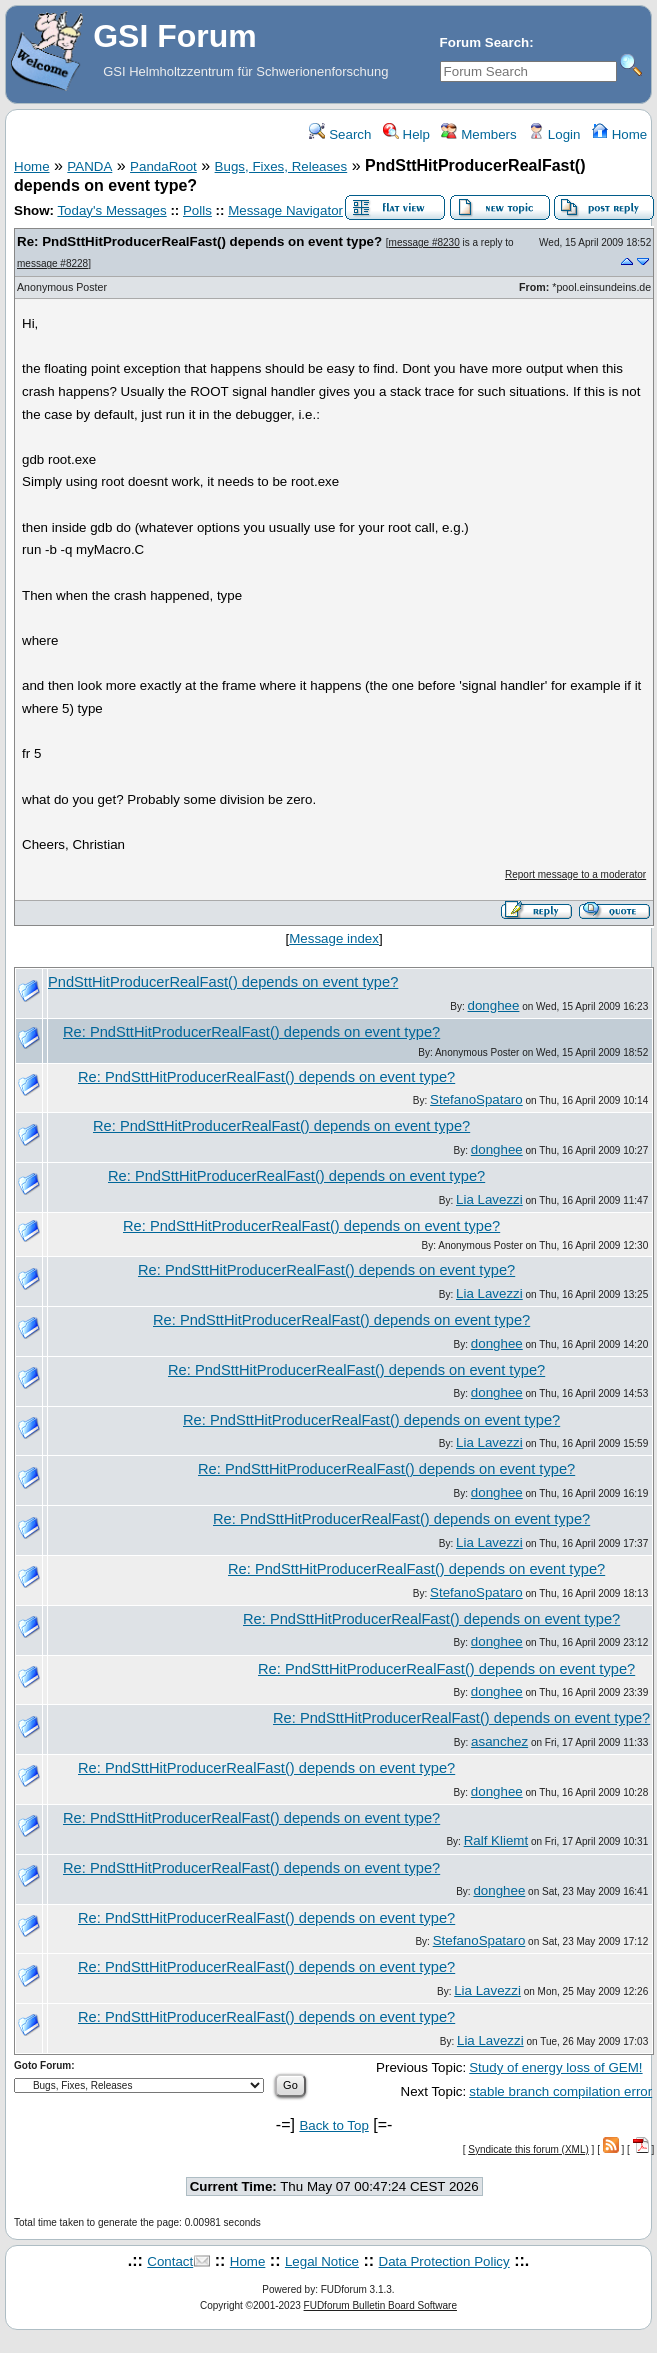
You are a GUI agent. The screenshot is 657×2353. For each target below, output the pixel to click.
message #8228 (52, 263)
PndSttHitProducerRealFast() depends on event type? (223, 982)
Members (478, 134)
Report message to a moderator (575, 874)
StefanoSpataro (476, 1099)
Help (406, 134)
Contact (170, 2261)
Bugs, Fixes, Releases (281, 166)
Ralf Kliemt (496, 1840)
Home (619, 134)
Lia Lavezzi (489, 1199)
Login (554, 134)
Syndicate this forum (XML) (528, 2149)
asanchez (499, 1741)
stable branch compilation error (560, 2091)
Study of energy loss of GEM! (555, 2067)
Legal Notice (322, 2261)
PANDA (89, 166)
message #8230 (424, 242)
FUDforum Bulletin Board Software (380, 2305)
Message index (334, 938)
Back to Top (333, 2125)
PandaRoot (163, 166)
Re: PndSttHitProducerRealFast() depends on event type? (199, 241)
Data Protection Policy (444, 2261)
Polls (197, 210)
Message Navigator (285, 210)
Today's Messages (111, 210)
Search (340, 134)
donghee (494, 1005)
